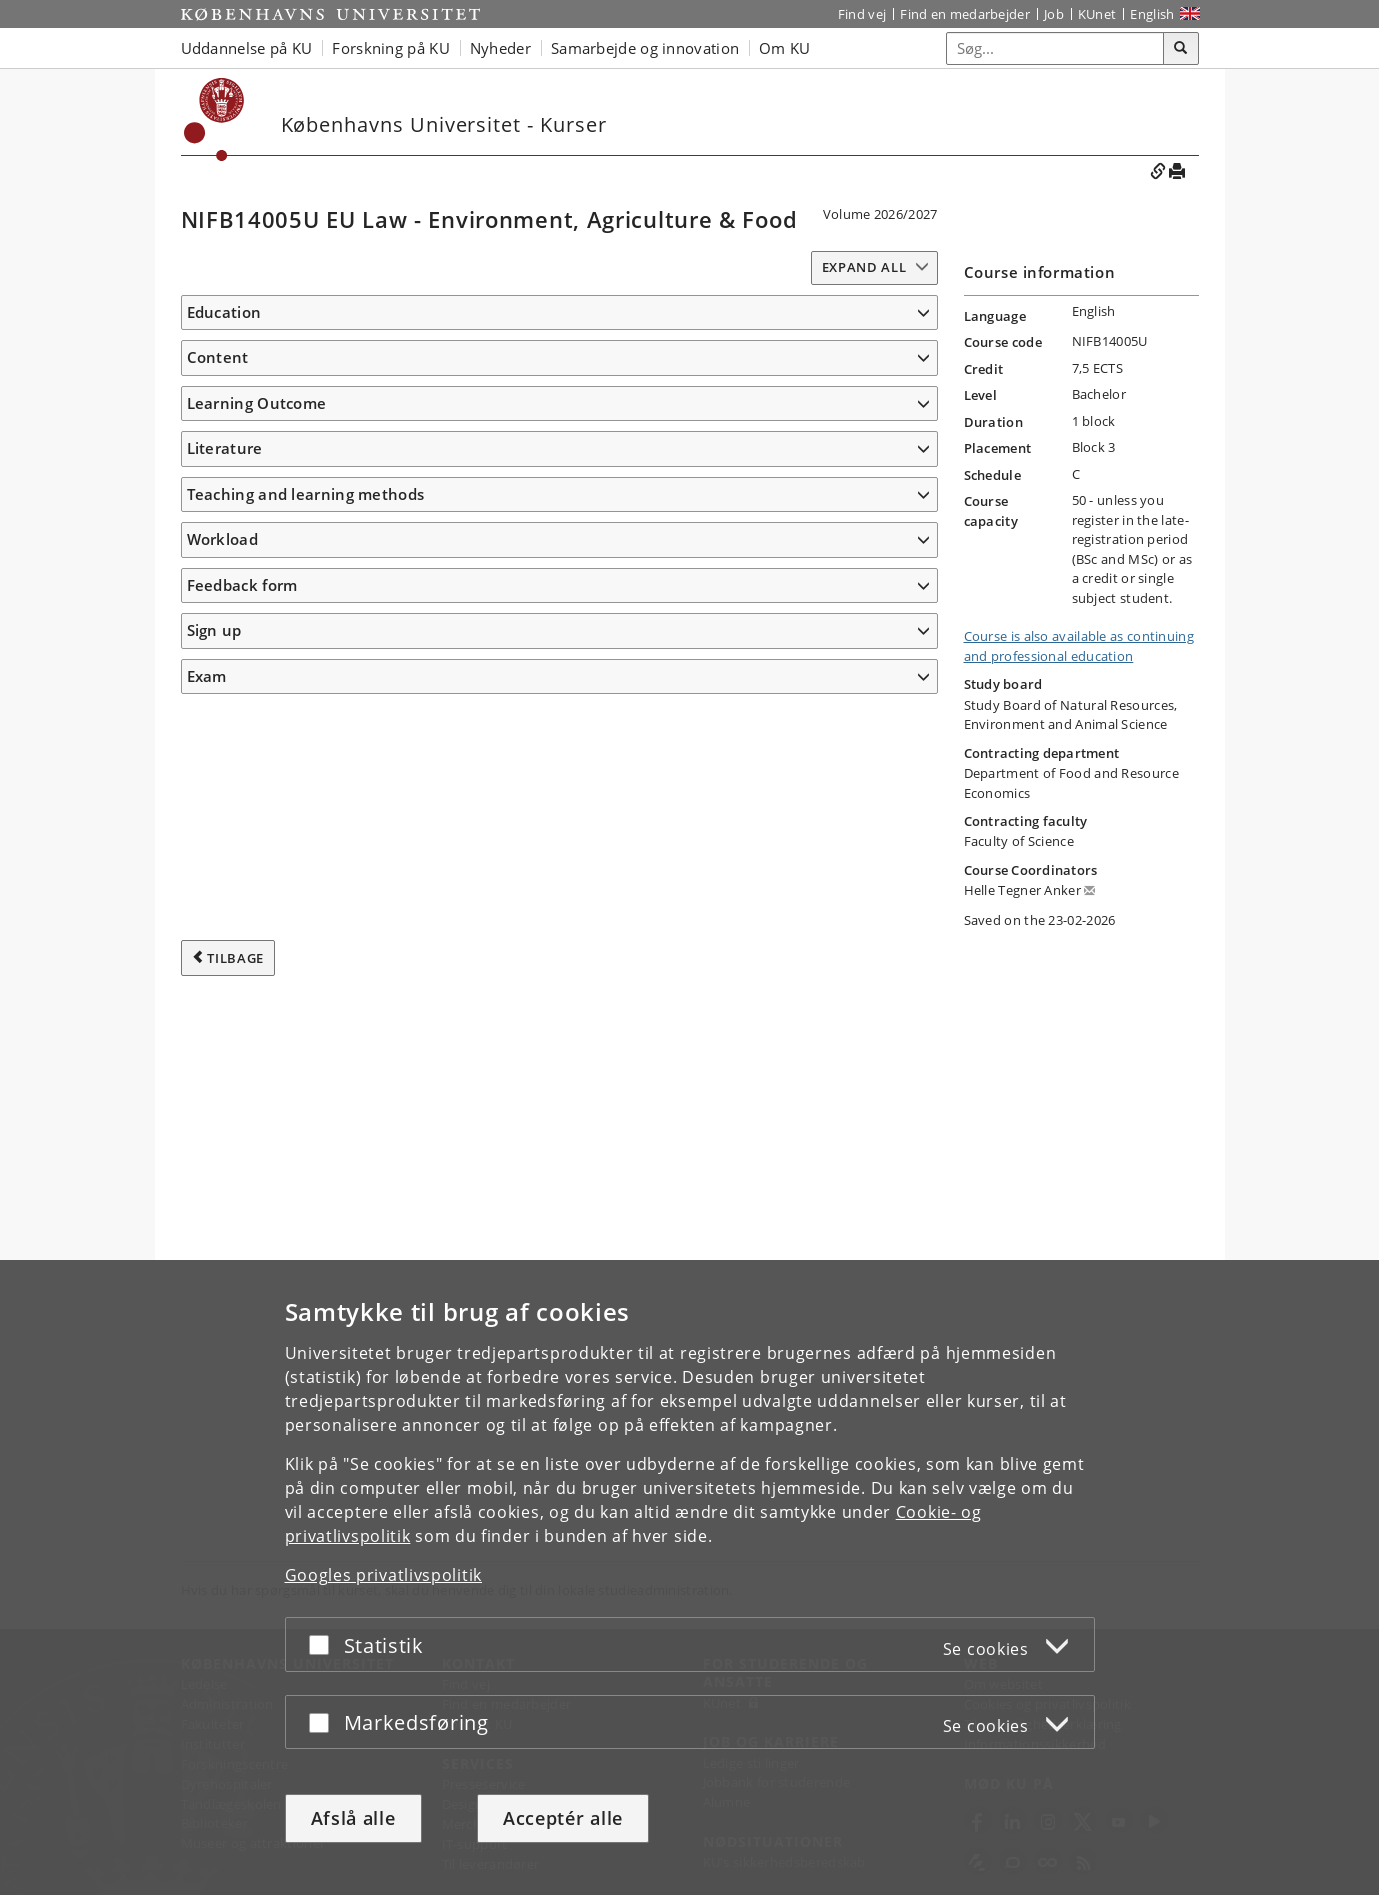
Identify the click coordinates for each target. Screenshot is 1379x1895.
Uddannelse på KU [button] (247, 48)
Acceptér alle (563, 1818)
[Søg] (1181, 49)
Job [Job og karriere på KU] (1054, 14)
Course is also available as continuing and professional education (1079, 646)
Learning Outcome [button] (257, 696)
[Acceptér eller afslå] (324, 1644)
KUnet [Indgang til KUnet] (1097, 14)
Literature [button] (225, 1160)
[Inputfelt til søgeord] (1055, 48)
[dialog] (689, 1577)
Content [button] (218, 445)
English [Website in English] (1152, 14)
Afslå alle (353, 1818)
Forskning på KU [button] (391, 48)
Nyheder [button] (500, 48)
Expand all (864, 267)
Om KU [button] (785, 48)
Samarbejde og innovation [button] (645, 48)
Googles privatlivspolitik (384, 1575)
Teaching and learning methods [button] (306, 1255)
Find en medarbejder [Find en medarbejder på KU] (965, 14)
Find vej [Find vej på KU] (862, 14)
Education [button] (224, 312)
